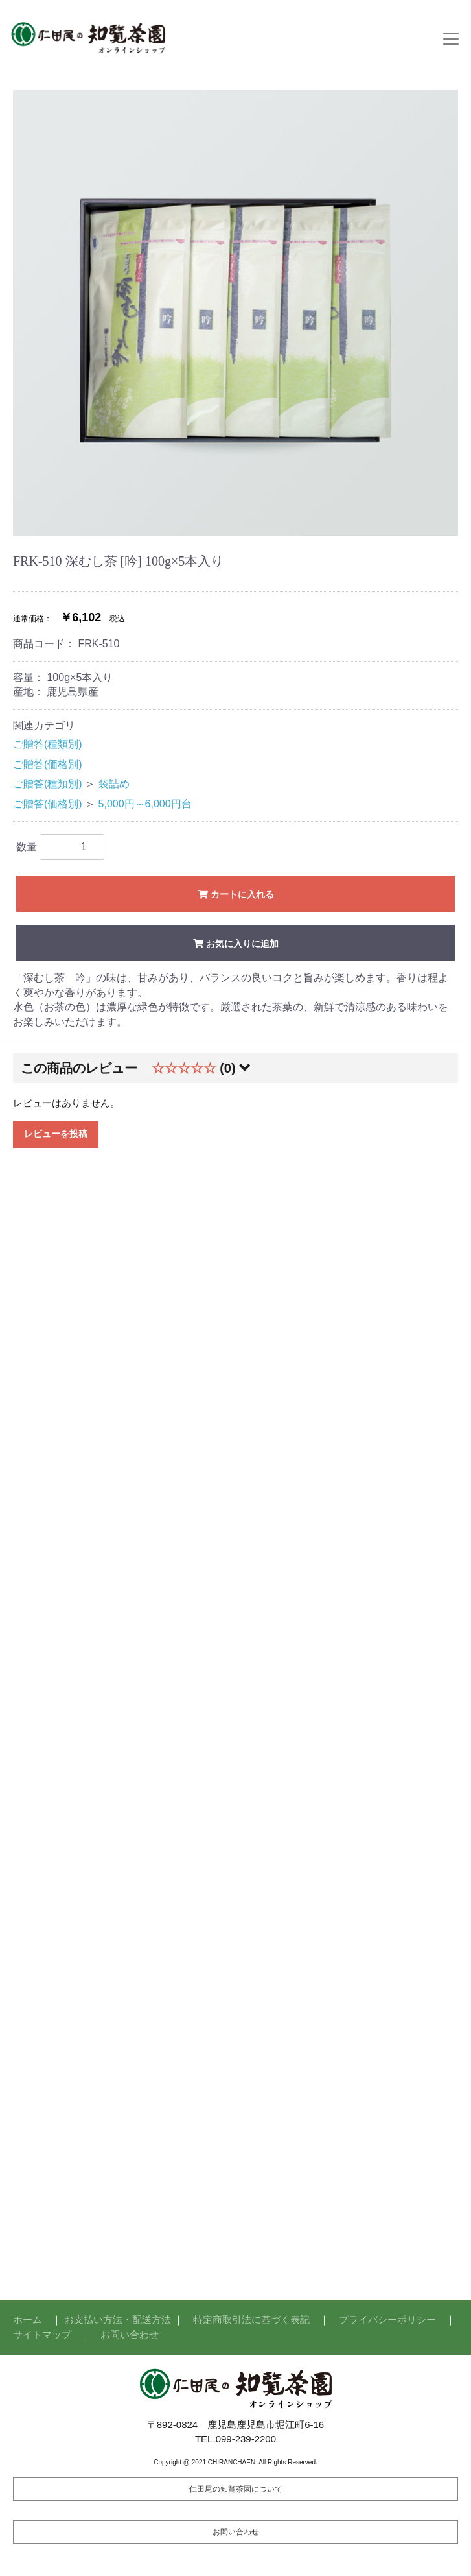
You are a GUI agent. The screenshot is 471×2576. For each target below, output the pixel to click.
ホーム (27, 2319)
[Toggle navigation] (451, 39)
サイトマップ (42, 2334)
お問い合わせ (129, 2334)
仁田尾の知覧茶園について (235, 2489)
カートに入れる (235, 894)
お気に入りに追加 (235, 943)
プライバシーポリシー (387, 2319)
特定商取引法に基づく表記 (251, 2319)
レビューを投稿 (55, 1133)
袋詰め (114, 783)
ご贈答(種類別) (47, 744)
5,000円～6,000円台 (145, 803)
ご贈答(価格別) (47, 764)
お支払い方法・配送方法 (117, 2319)
